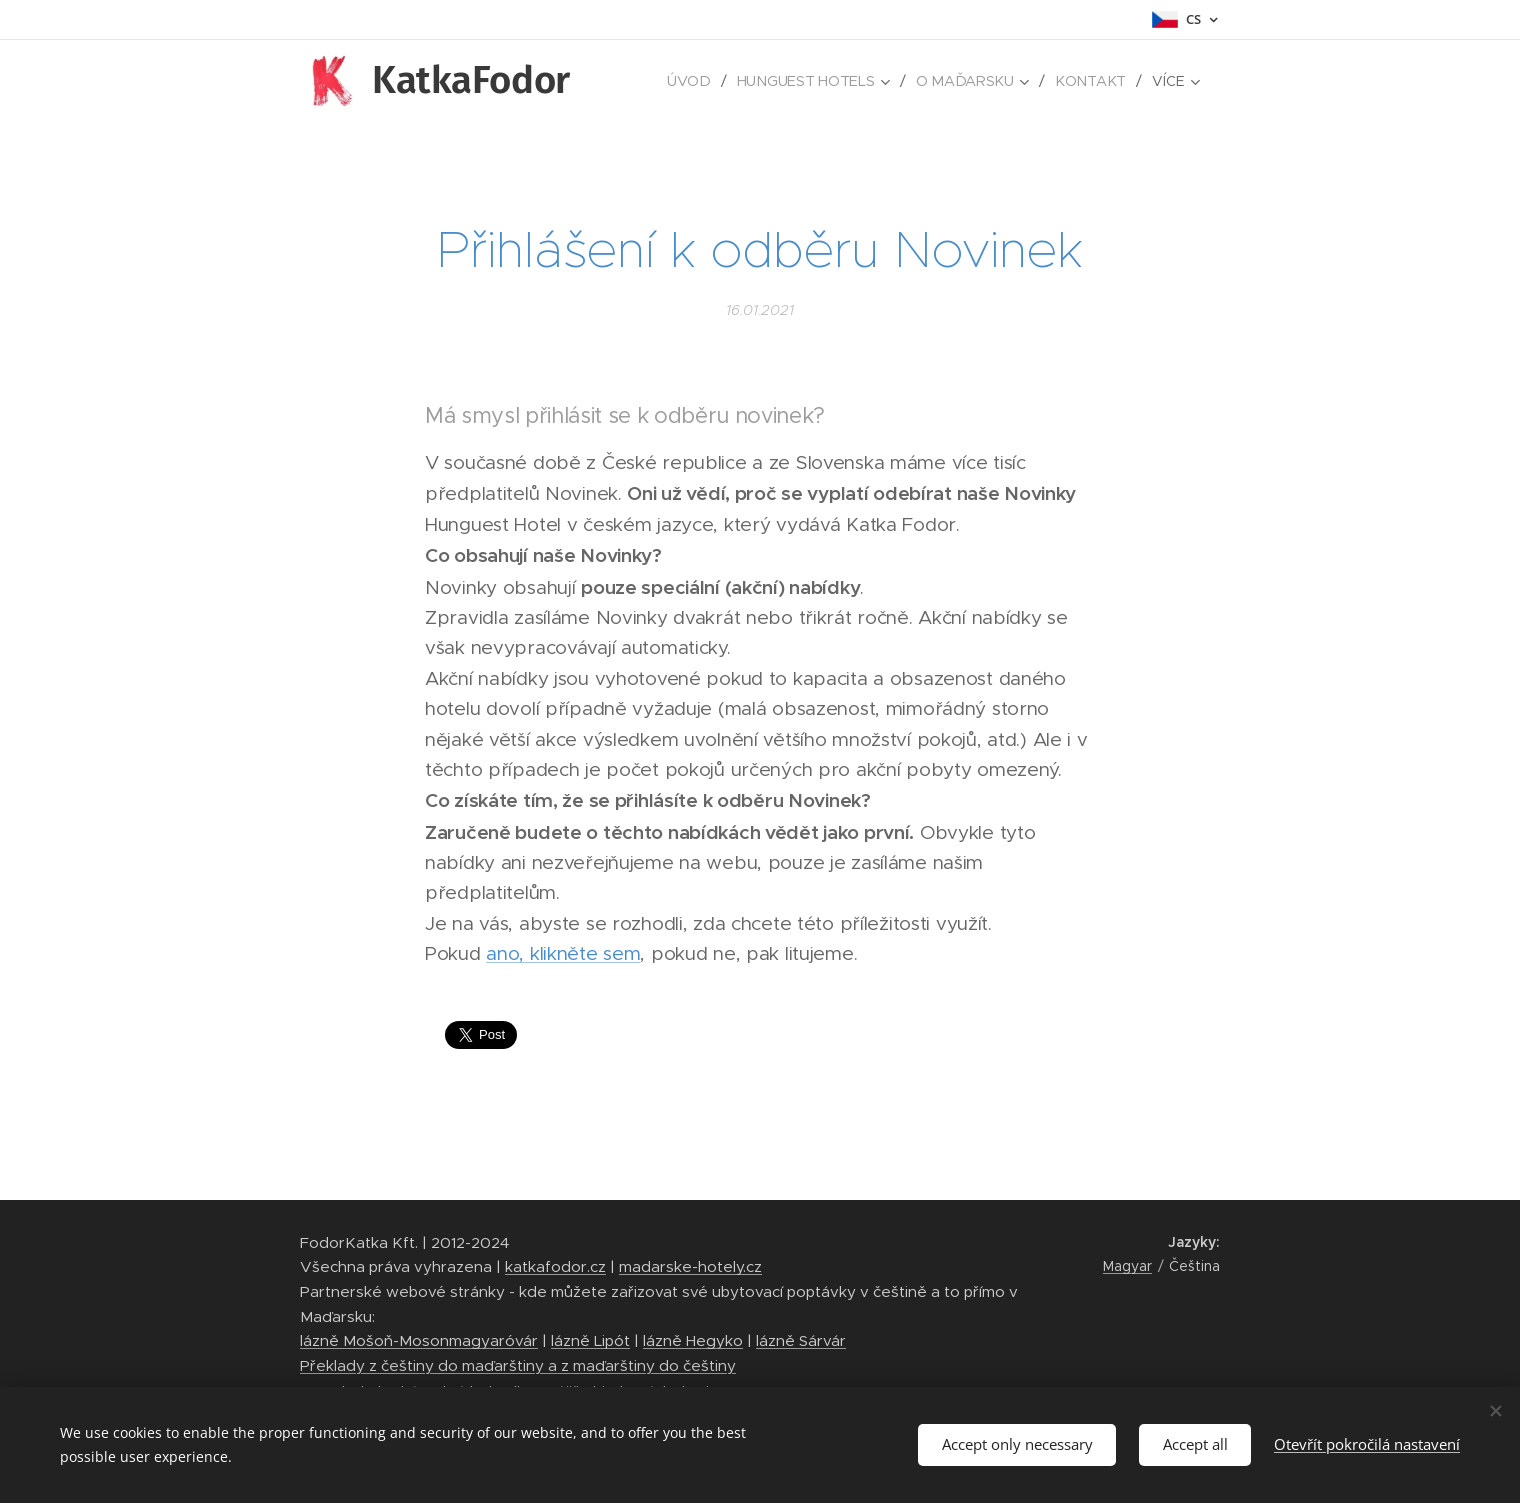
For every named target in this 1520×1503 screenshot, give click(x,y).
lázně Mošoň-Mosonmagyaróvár (419, 1340)
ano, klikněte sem (563, 953)
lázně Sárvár (801, 1340)
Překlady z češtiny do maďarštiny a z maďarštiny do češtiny (518, 1365)
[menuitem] (696, 81)
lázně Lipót (590, 1340)
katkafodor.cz (555, 1266)
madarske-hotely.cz (690, 1266)
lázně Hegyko (693, 1340)
